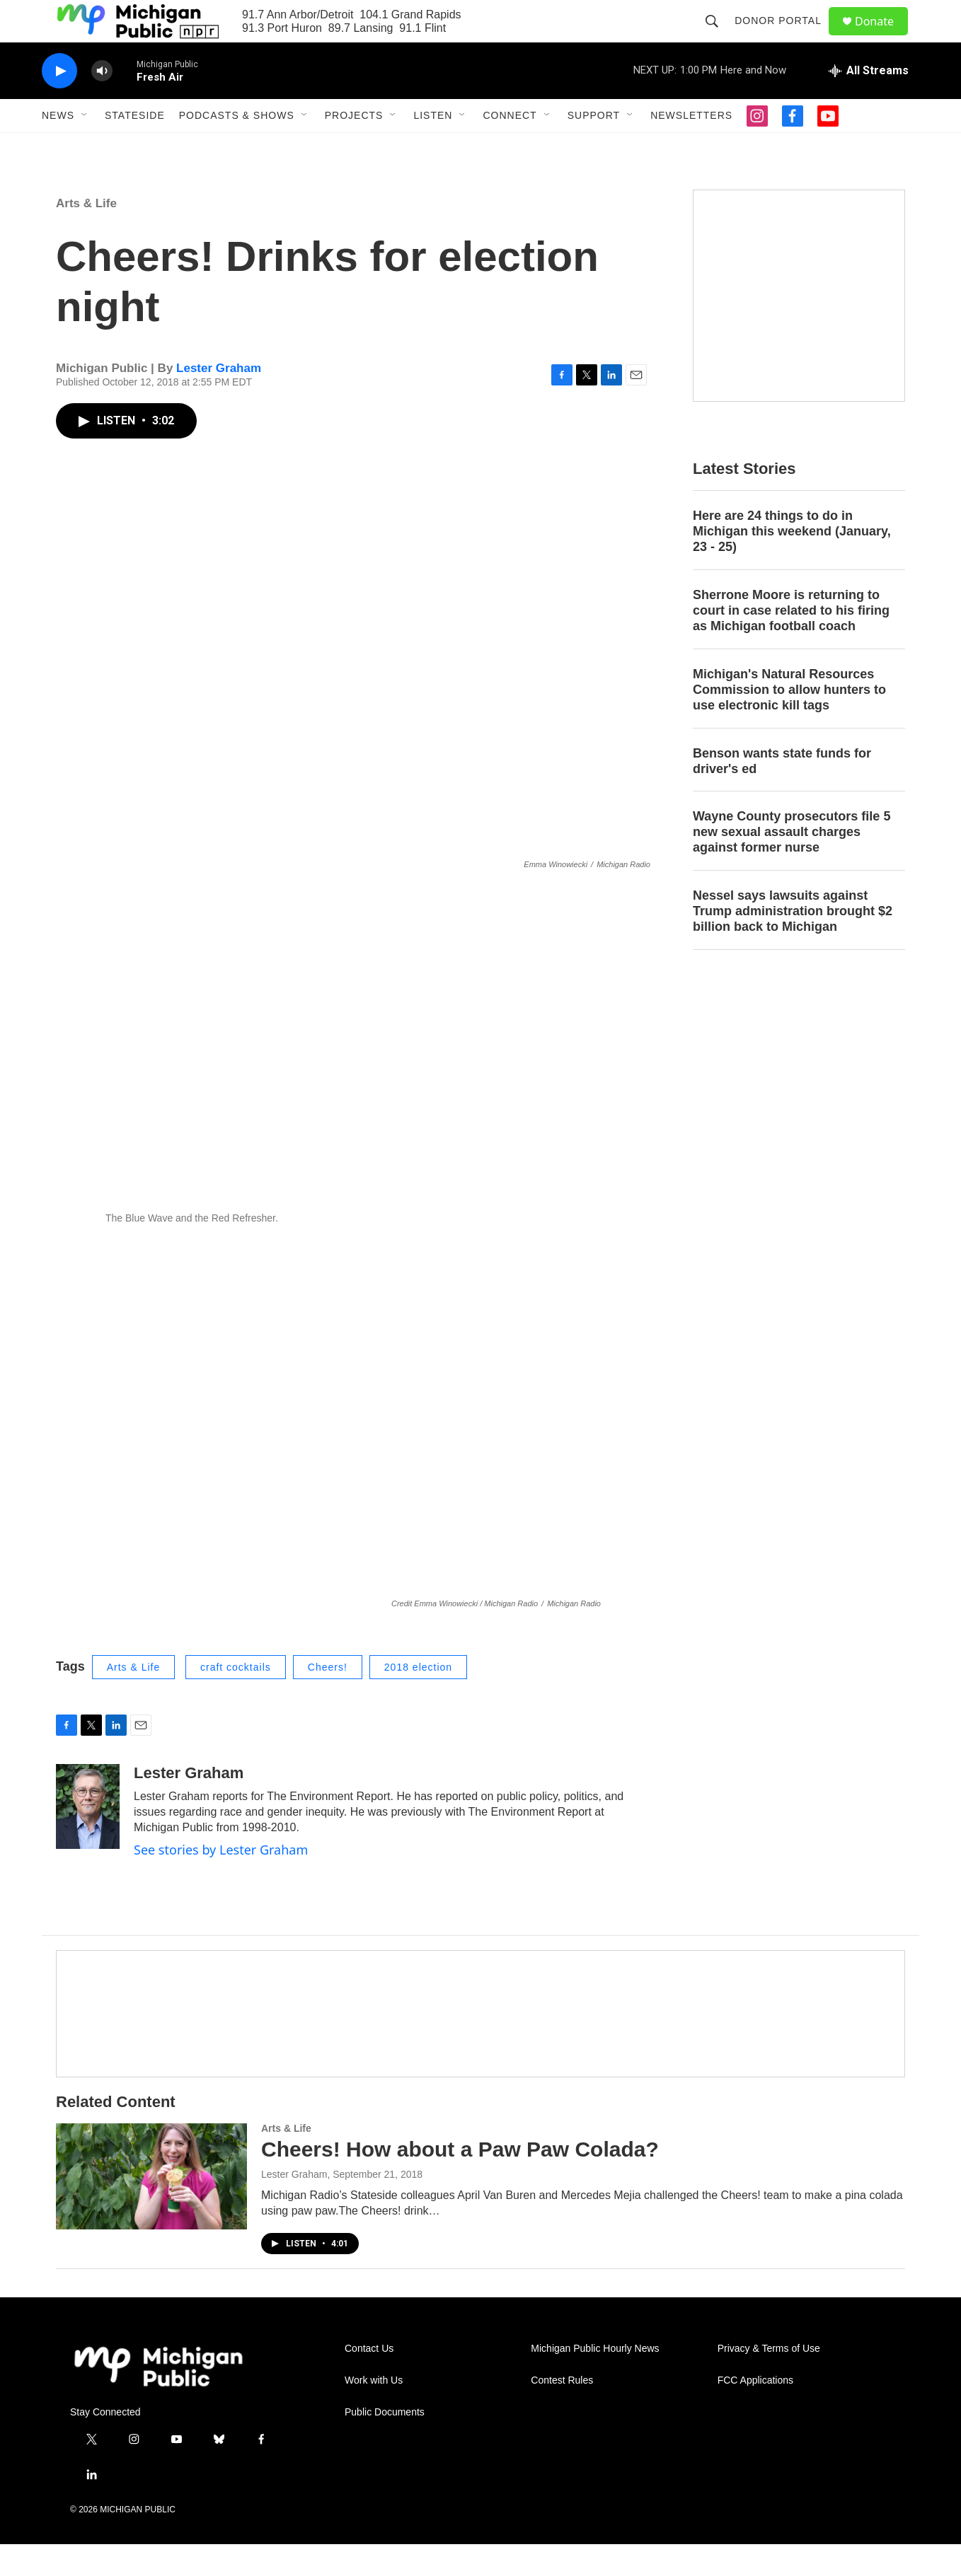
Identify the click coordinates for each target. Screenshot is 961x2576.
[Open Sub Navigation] (85, 147)
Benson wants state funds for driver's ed (782, 793)
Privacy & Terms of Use (769, 2380)
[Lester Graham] (88, 1838)
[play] (59, 103)
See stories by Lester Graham (221, 1881)
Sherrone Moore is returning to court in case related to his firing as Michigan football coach (791, 642)
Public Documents (385, 2444)
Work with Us (374, 2412)
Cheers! (327, 1699)
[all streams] (868, 102)
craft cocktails (235, 1699)
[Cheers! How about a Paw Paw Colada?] (151, 2208)
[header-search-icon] (718, 36)
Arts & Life (86, 235)
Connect (509, 147)
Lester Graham (218, 400)
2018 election (418, 1699)
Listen (432, 147)
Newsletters (691, 147)
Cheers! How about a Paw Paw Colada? (460, 2181)
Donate (883, 37)
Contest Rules (562, 2412)
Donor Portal (784, 36)
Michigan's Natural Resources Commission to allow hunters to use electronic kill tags (789, 721)
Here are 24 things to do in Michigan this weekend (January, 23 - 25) (792, 563)
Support (594, 147)
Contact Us (369, 2380)
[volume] (102, 103)
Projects (354, 147)
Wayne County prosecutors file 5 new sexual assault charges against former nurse (791, 863)
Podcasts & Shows (236, 147)
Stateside (135, 147)
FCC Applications (755, 2412)
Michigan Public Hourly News (595, 2380)
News (58, 147)
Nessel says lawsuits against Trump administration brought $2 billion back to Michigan (792, 942)
